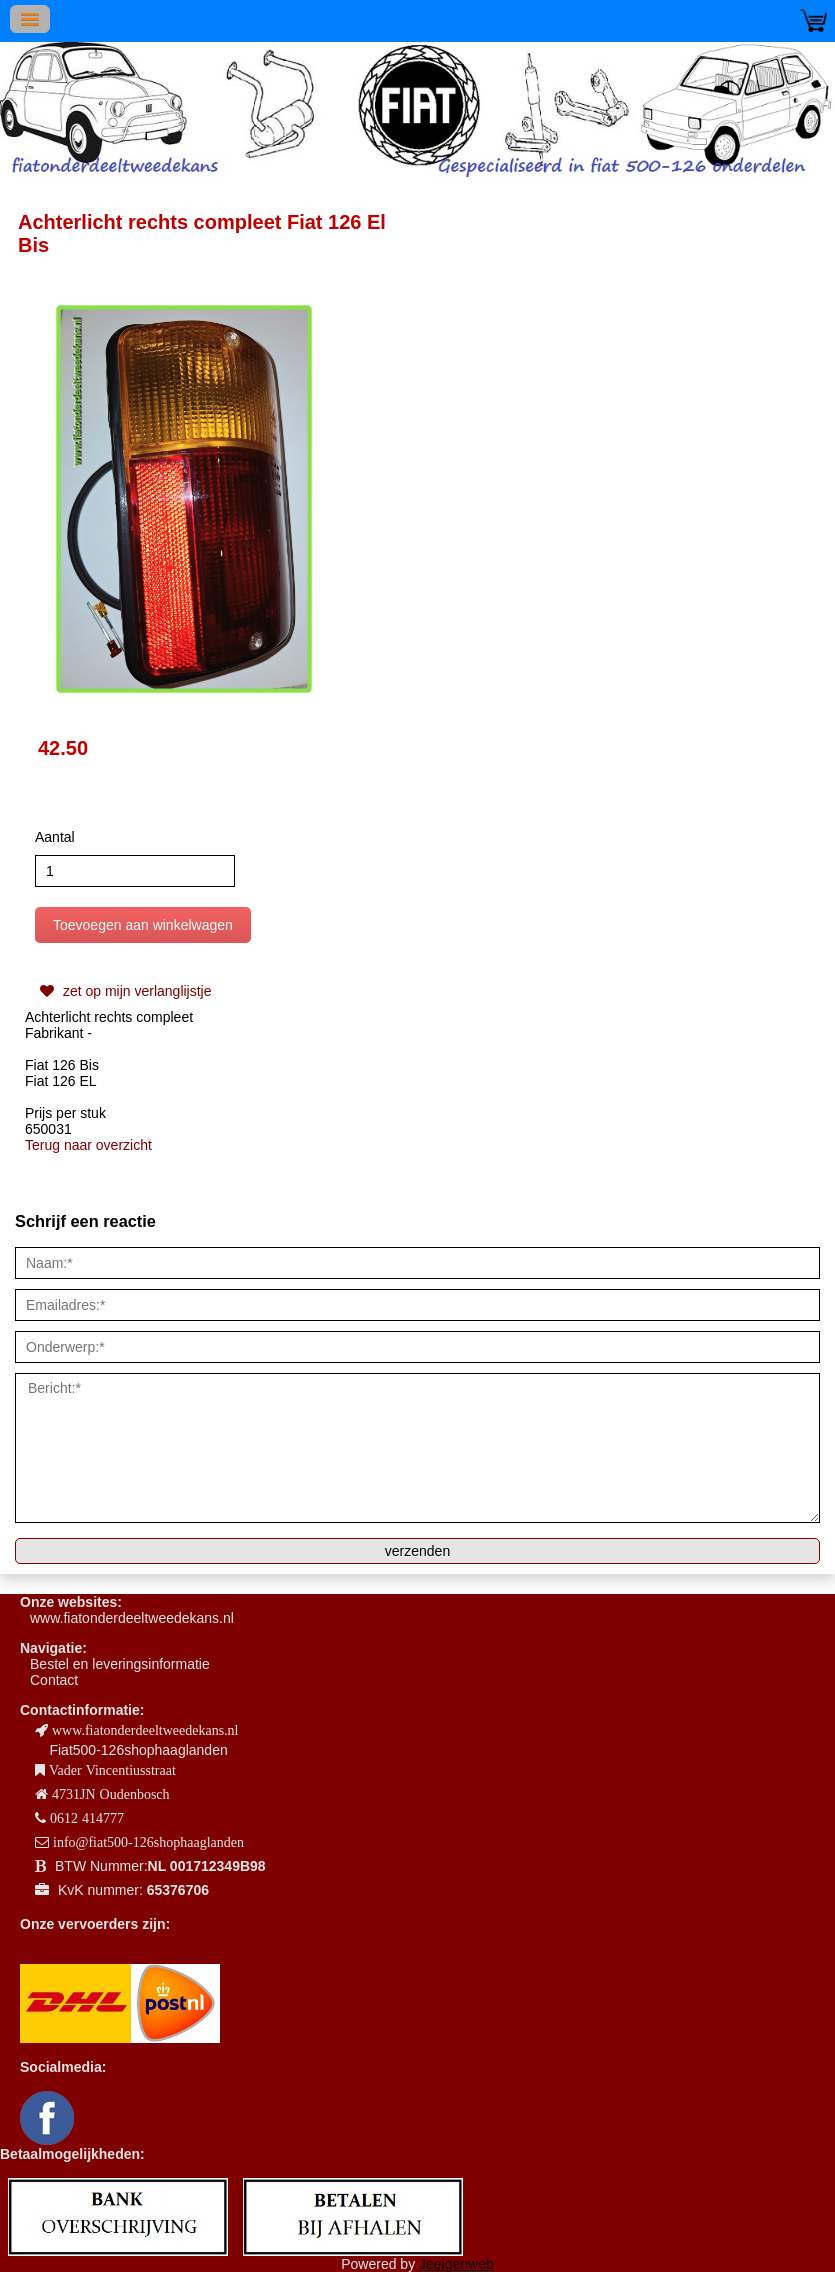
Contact (54, 1680)
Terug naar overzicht (88, 1145)
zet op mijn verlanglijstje (123, 991)
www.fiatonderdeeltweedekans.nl (132, 1618)
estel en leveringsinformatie (124, 1664)
